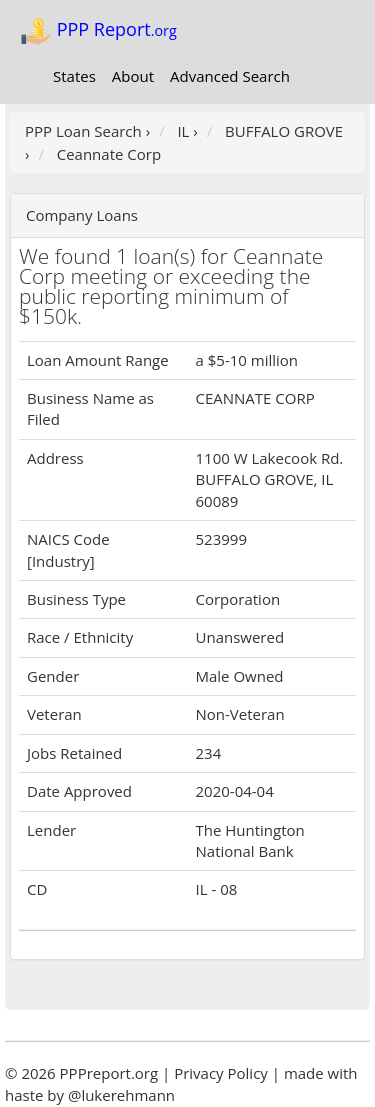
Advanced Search (230, 76)
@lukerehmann (121, 1095)
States (74, 76)
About (133, 76)
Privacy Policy (221, 1073)
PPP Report (98, 31)
